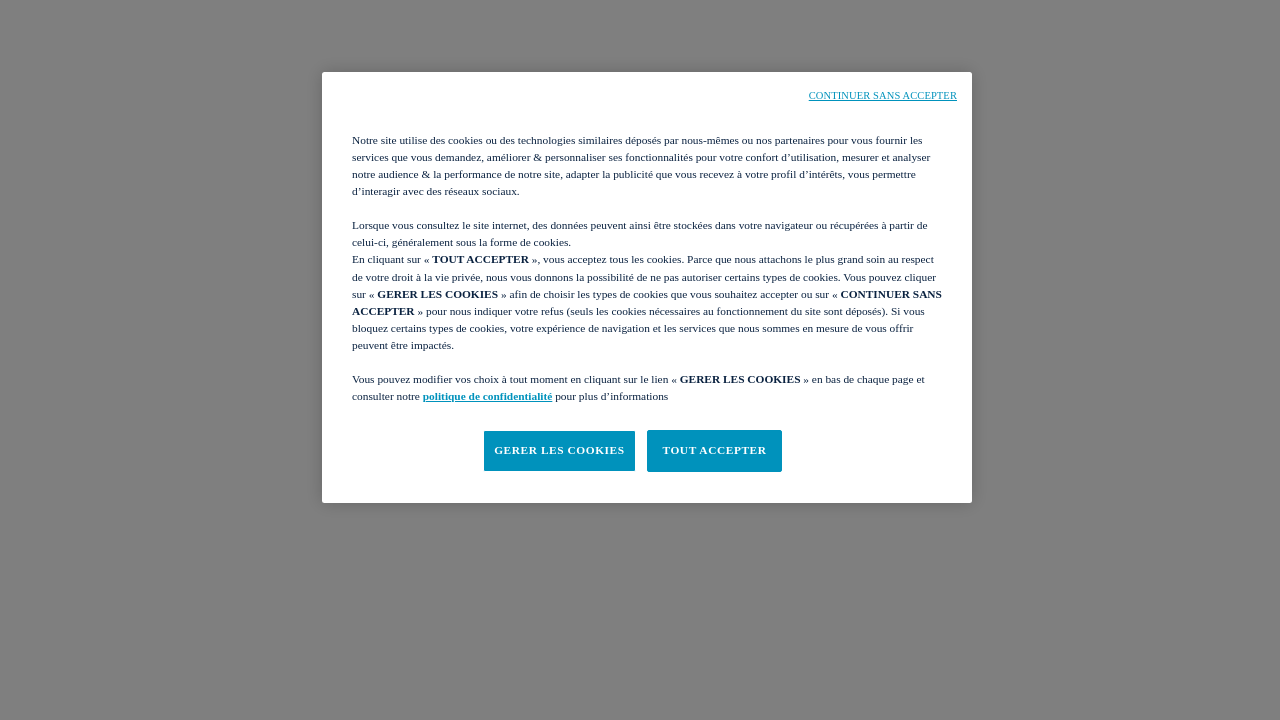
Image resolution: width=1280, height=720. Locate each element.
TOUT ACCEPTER (714, 450)
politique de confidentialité (488, 396)
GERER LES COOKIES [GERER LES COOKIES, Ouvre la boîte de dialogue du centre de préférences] (559, 450)
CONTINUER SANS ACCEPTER (883, 95)
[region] (647, 287)
